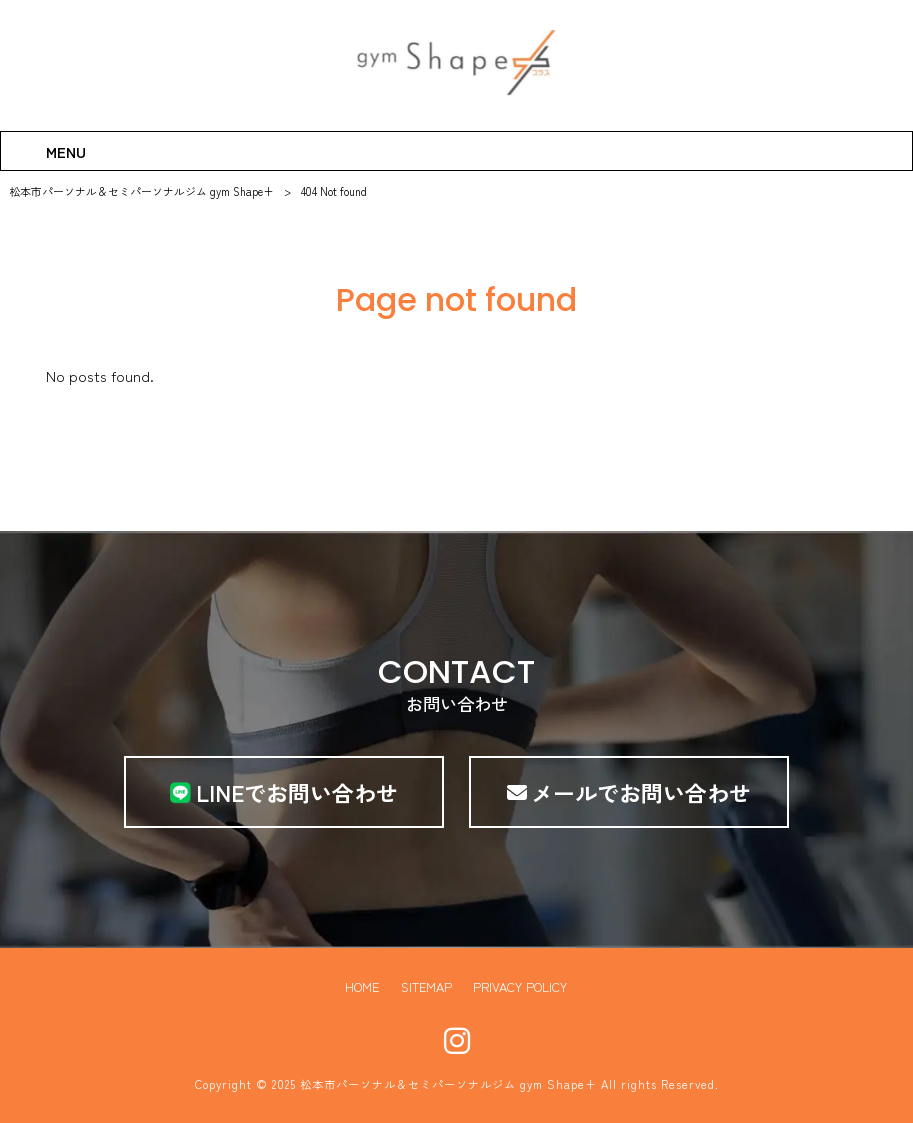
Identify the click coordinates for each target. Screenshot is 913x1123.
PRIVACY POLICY (520, 987)
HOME (361, 987)
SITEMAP (425, 987)
